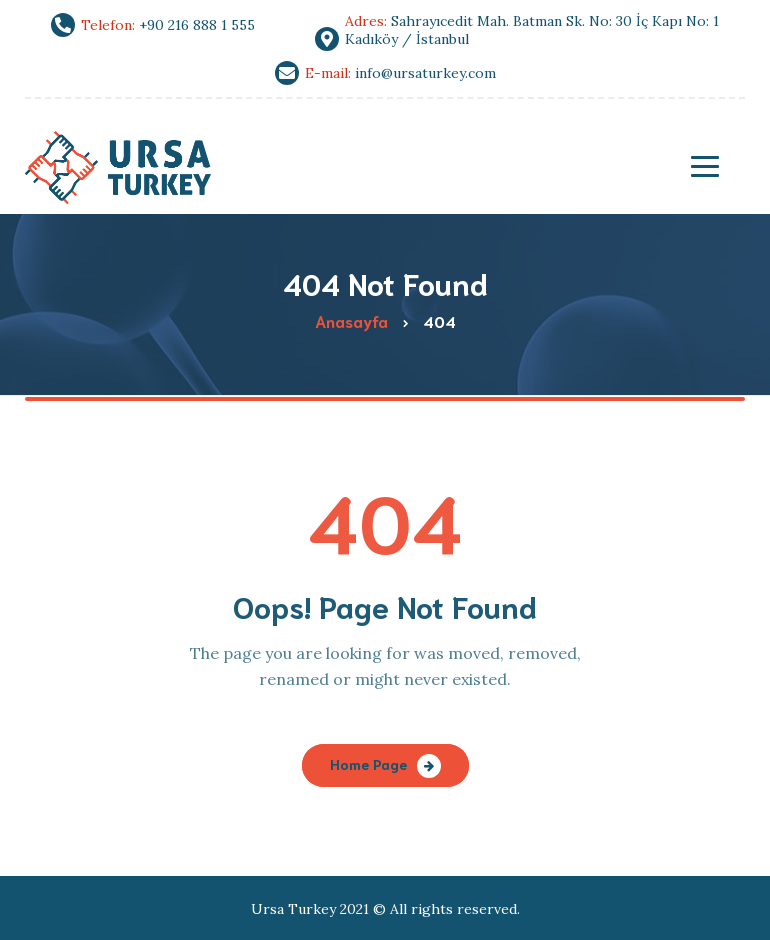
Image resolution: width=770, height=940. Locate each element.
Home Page (368, 764)
